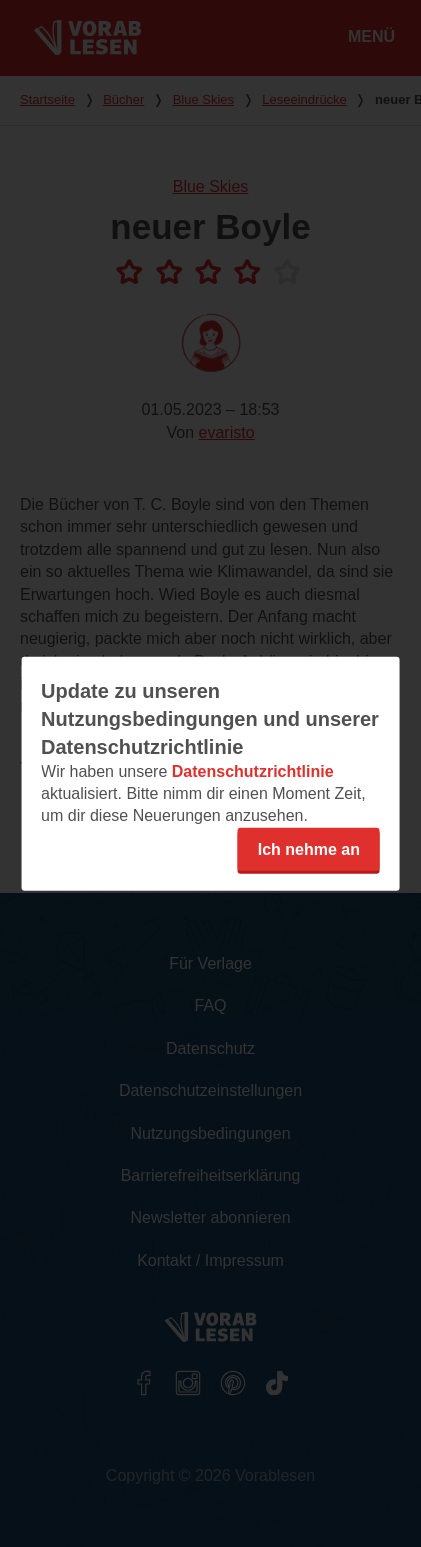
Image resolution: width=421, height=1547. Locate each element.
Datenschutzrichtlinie (253, 770)
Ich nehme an (309, 848)
